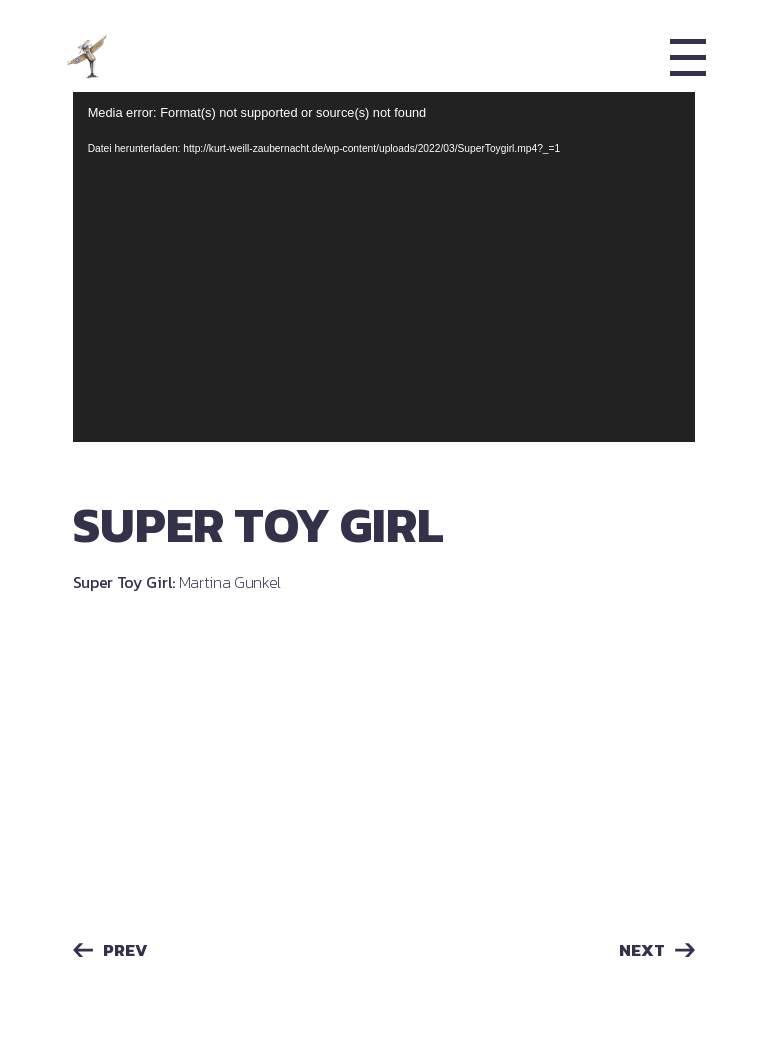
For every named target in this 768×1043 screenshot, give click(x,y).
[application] (384, 267)
